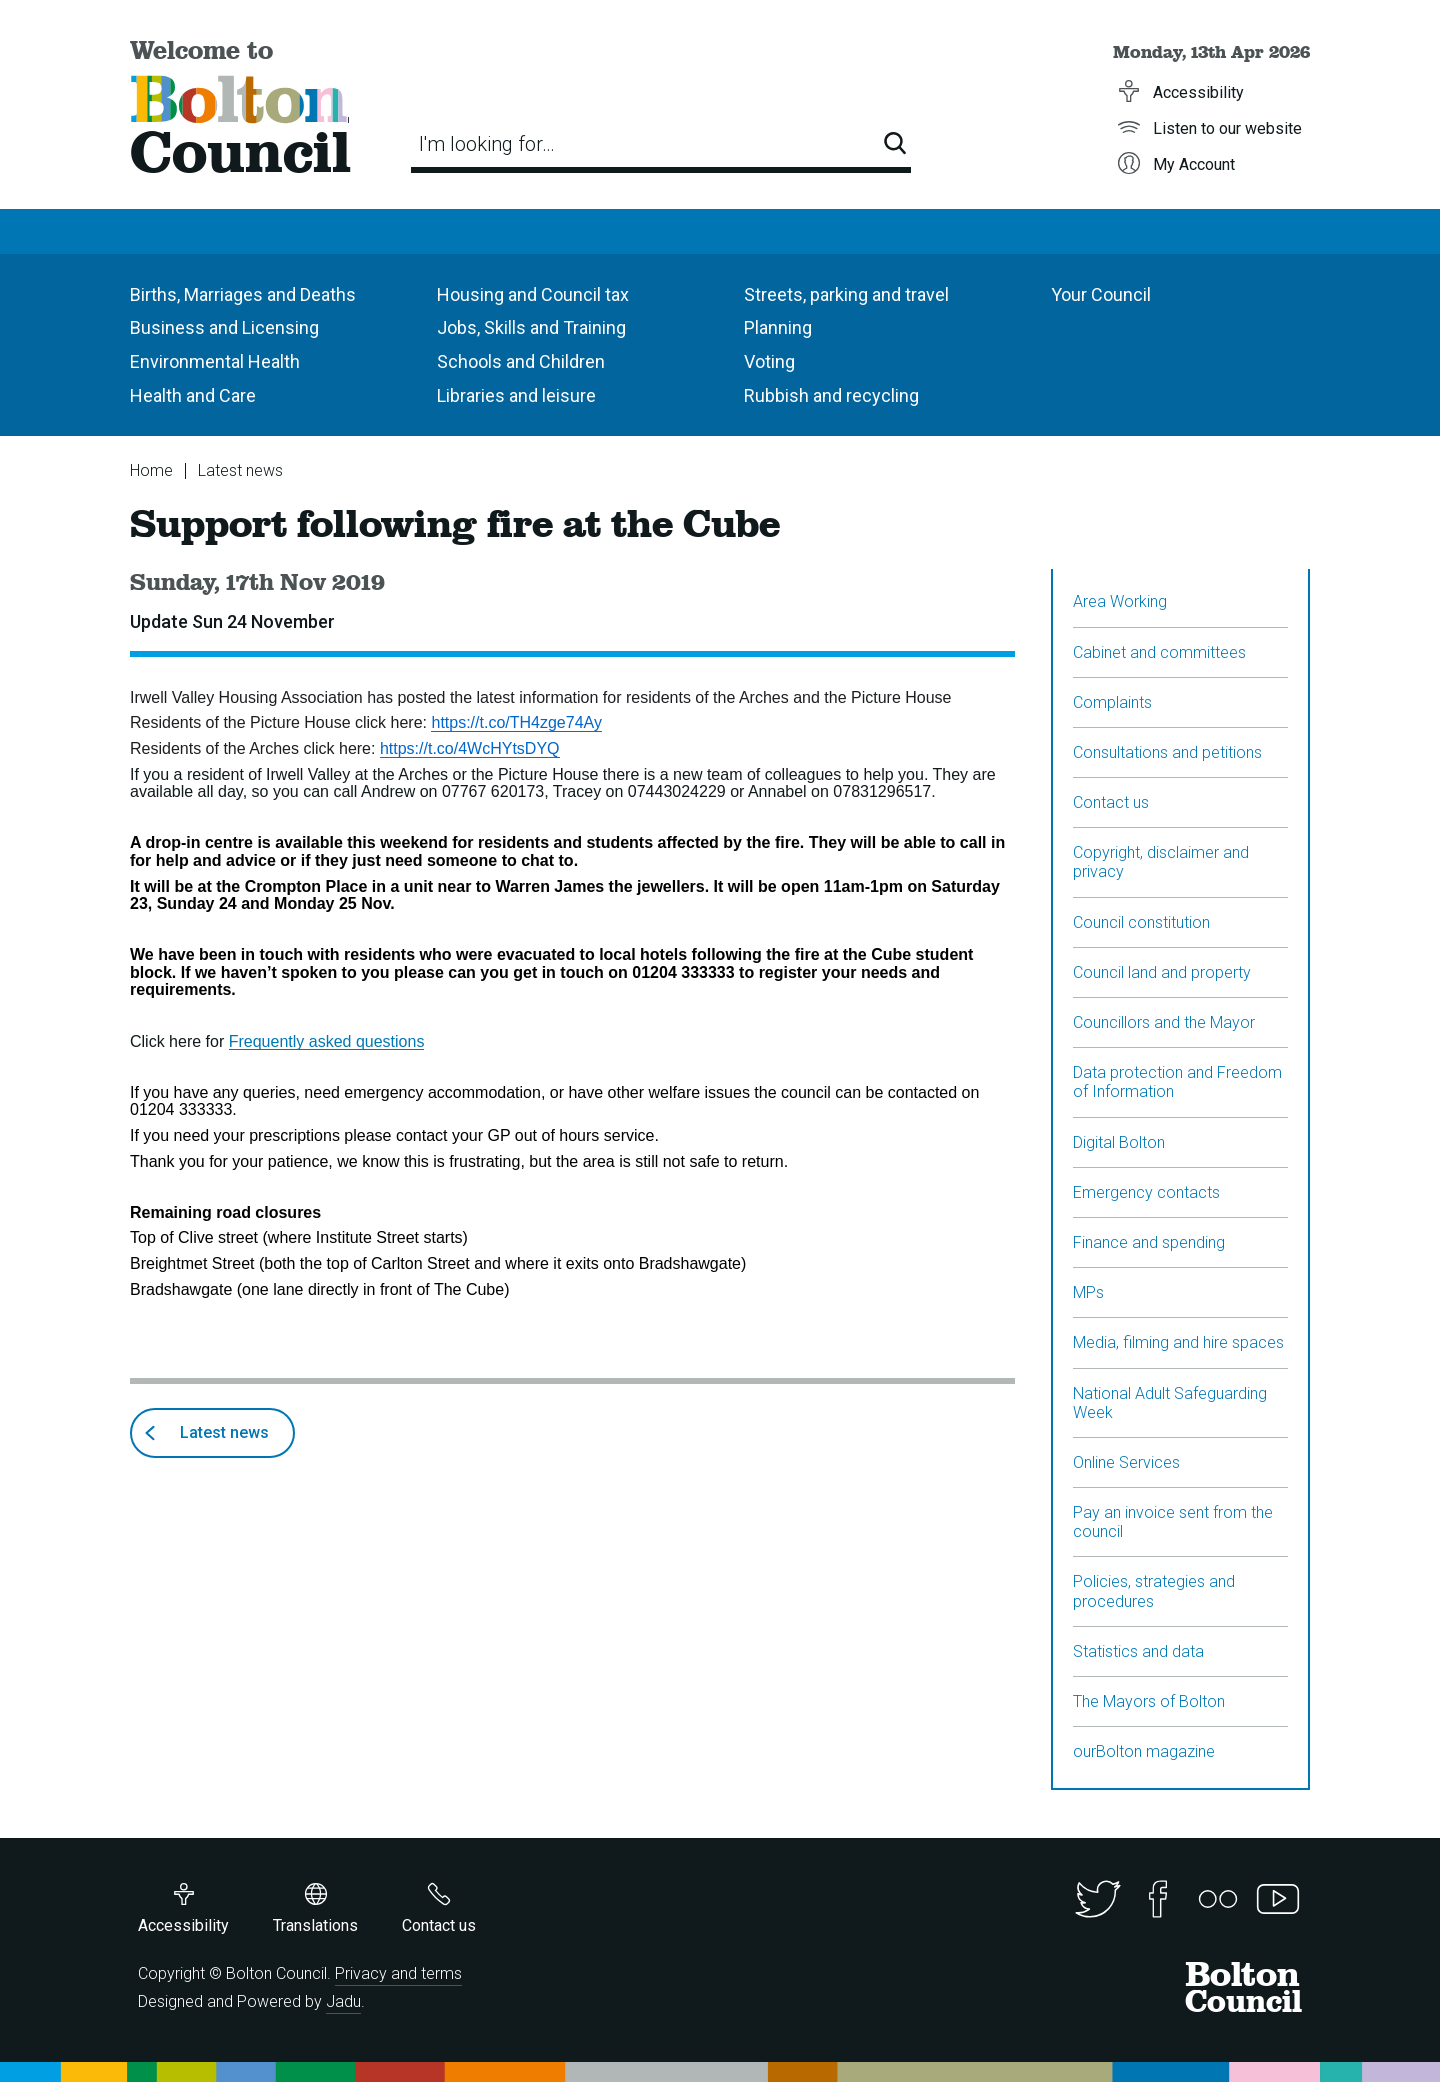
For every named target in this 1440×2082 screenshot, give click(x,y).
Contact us (1111, 802)
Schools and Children (521, 361)
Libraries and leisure (516, 395)
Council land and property (1162, 972)
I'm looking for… (487, 144)
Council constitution (1141, 922)
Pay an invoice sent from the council (1173, 1522)
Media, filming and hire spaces (1178, 1342)
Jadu (343, 2001)
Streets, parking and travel (846, 294)
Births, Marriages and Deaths (243, 294)
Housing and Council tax (533, 294)
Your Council (1101, 294)
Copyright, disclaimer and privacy (1161, 862)
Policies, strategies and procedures (1154, 1591)
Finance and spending (1149, 1242)
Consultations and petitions (1167, 752)
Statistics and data (1138, 1651)
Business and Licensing (224, 327)
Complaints (1112, 702)
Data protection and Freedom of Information (1177, 1082)
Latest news (240, 470)
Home (151, 470)
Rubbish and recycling (831, 395)
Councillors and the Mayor (1164, 1022)
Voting (769, 361)
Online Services (1126, 1462)
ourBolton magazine (1144, 1751)
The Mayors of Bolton (1149, 1701)
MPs (1088, 1292)
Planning (778, 327)
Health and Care (193, 395)
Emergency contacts (1146, 1192)
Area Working (1120, 601)
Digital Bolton (1119, 1142)
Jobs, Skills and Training (531, 327)
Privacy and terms (398, 1973)
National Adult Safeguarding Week (1170, 1403)
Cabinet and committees (1159, 652)
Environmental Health (215, 361)
